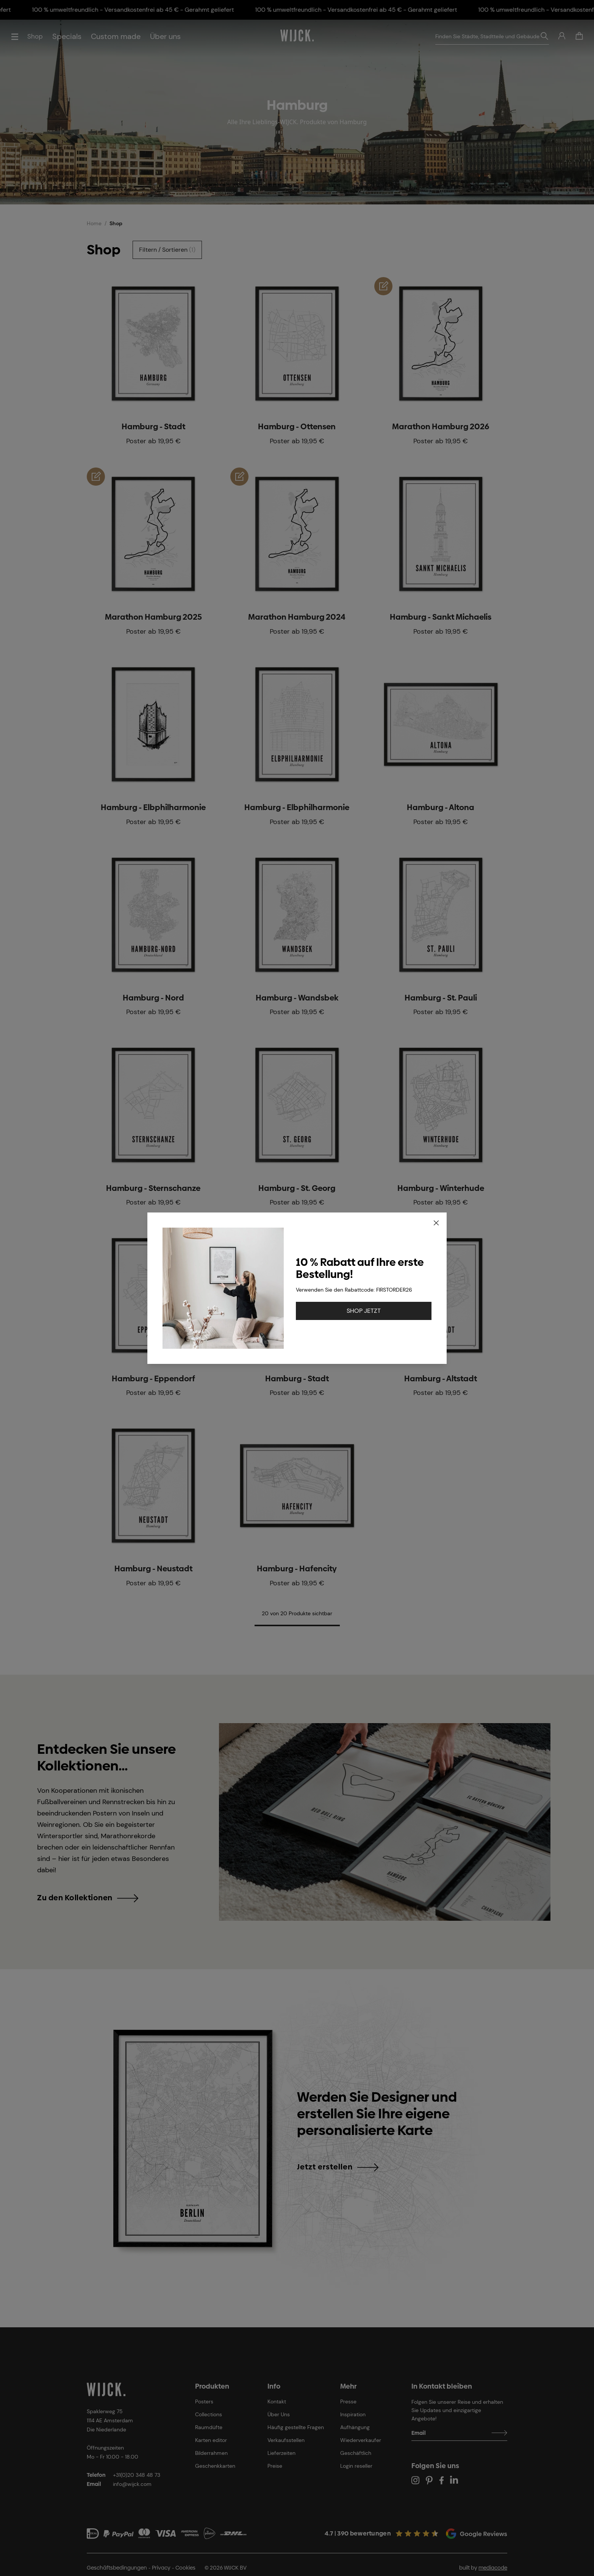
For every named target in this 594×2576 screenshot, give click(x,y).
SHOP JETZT (364, 1311)
